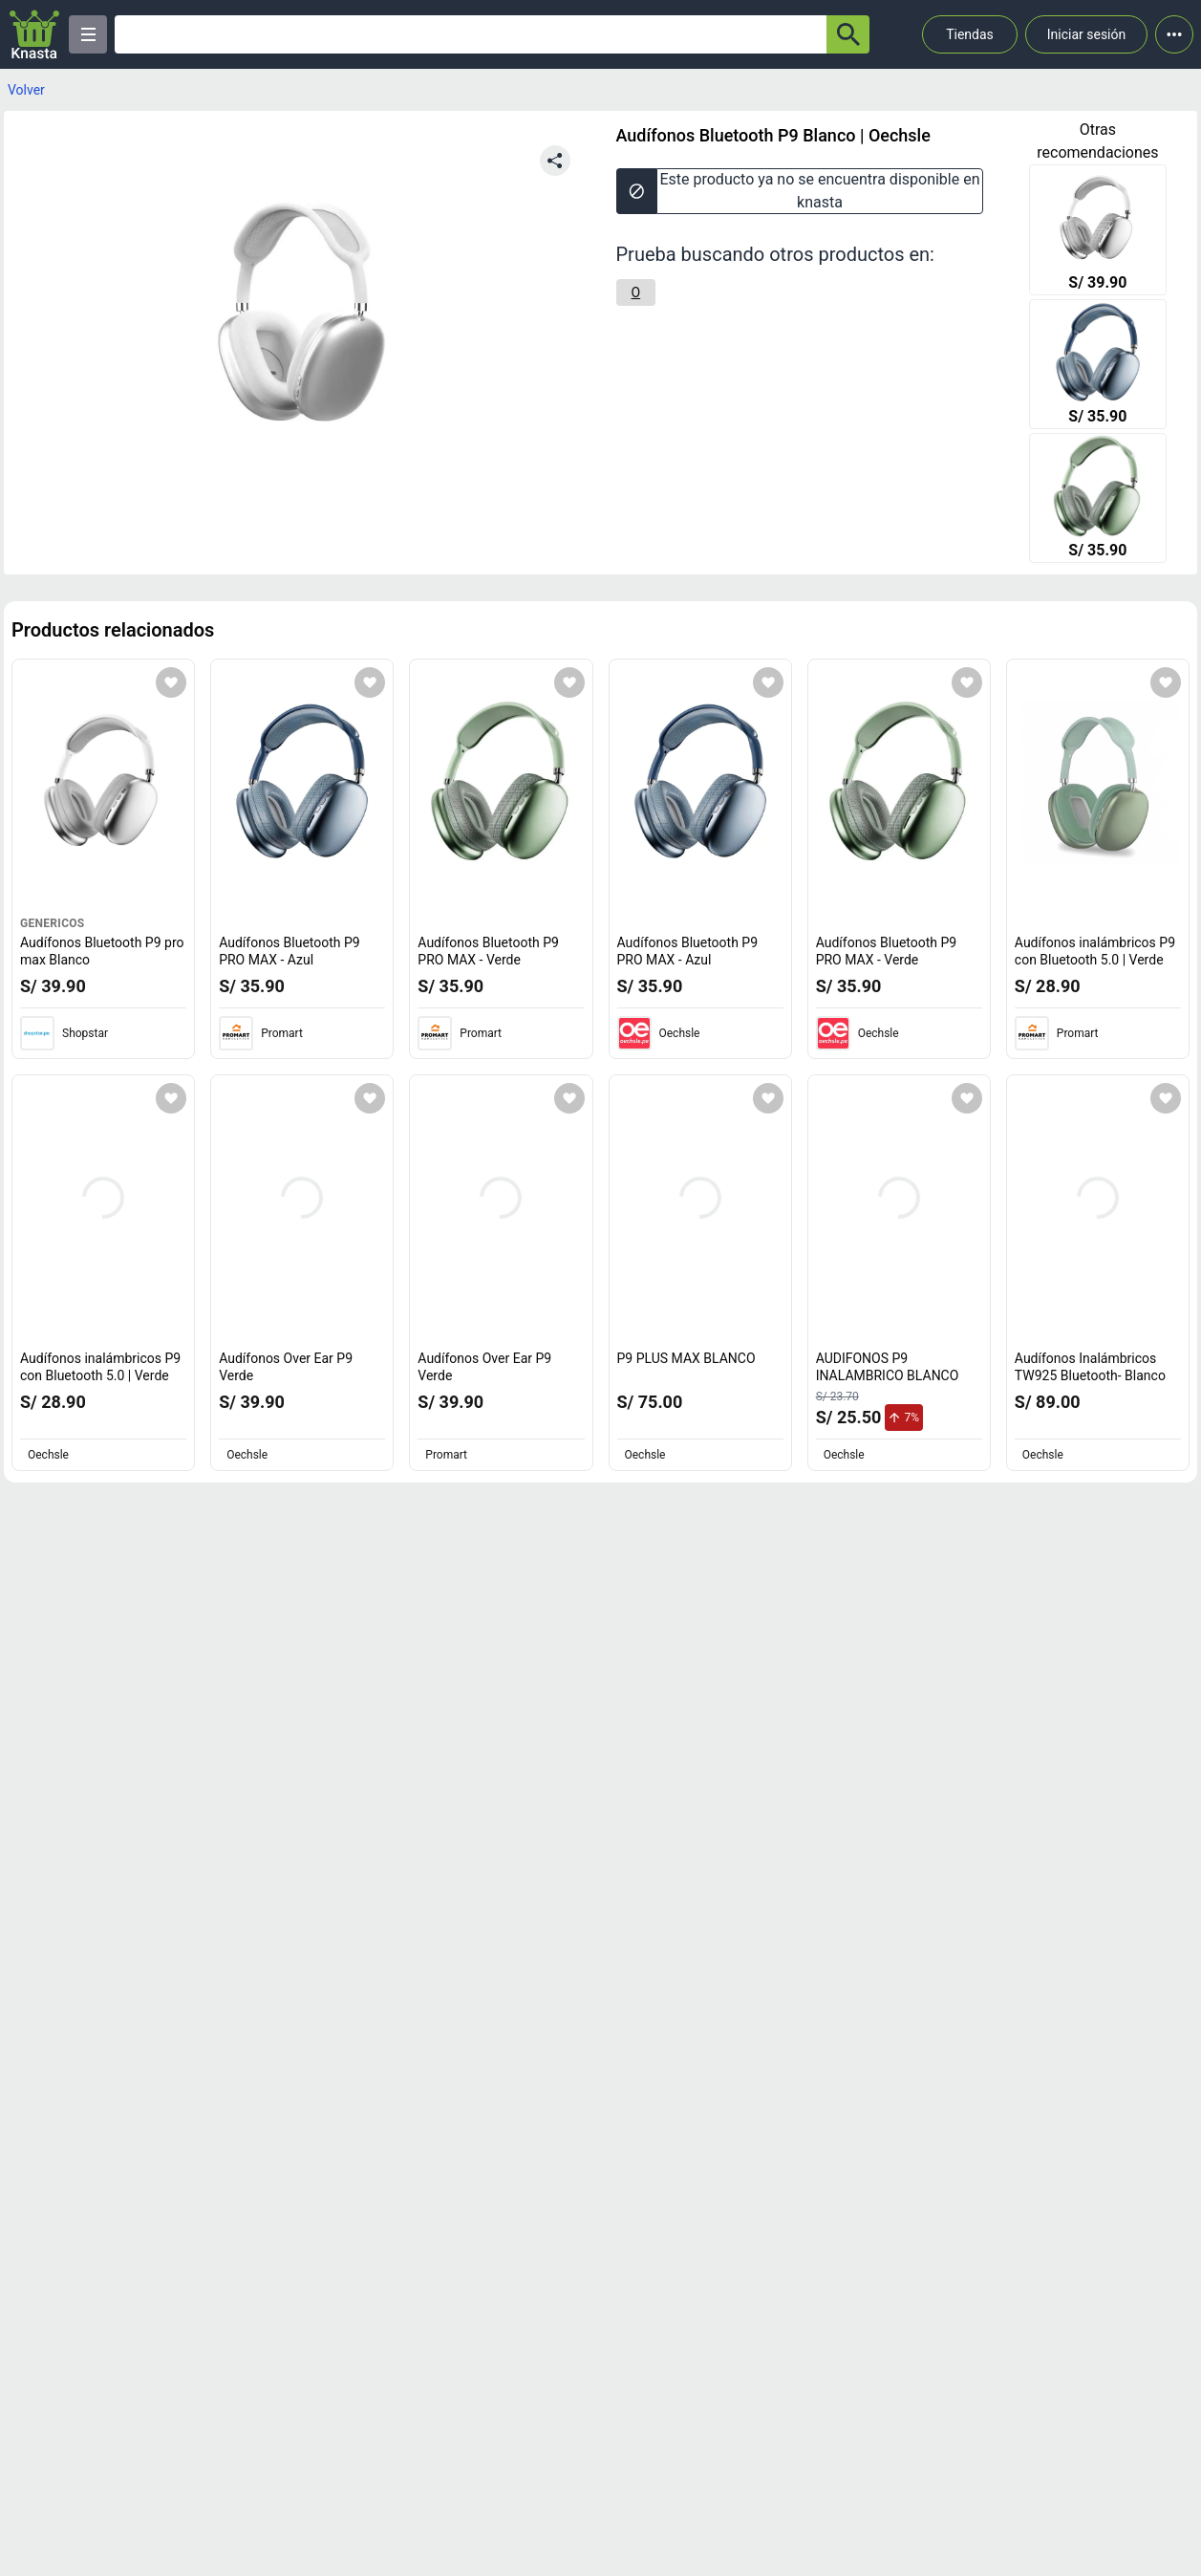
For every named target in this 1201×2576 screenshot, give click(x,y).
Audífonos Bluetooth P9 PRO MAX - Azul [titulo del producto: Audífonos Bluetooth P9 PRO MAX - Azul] (289, 951)
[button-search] (847, 34)
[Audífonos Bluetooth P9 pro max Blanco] (1098, 231)
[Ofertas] (470, 34)
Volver (26, 89)
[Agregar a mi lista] (171, 682)
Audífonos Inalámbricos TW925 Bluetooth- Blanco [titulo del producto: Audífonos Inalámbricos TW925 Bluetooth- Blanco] (1090, 1367)
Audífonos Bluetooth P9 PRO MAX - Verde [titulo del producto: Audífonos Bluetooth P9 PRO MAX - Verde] (488, 951)
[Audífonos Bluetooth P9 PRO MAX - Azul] (1098, 366)
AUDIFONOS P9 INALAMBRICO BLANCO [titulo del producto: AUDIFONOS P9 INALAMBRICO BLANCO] (887, 1367)
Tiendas (970, 34)
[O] (636, 292)
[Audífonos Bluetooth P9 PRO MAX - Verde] (1098, 500)
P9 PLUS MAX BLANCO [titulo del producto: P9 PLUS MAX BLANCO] (686, 1358)
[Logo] (34, 34)
